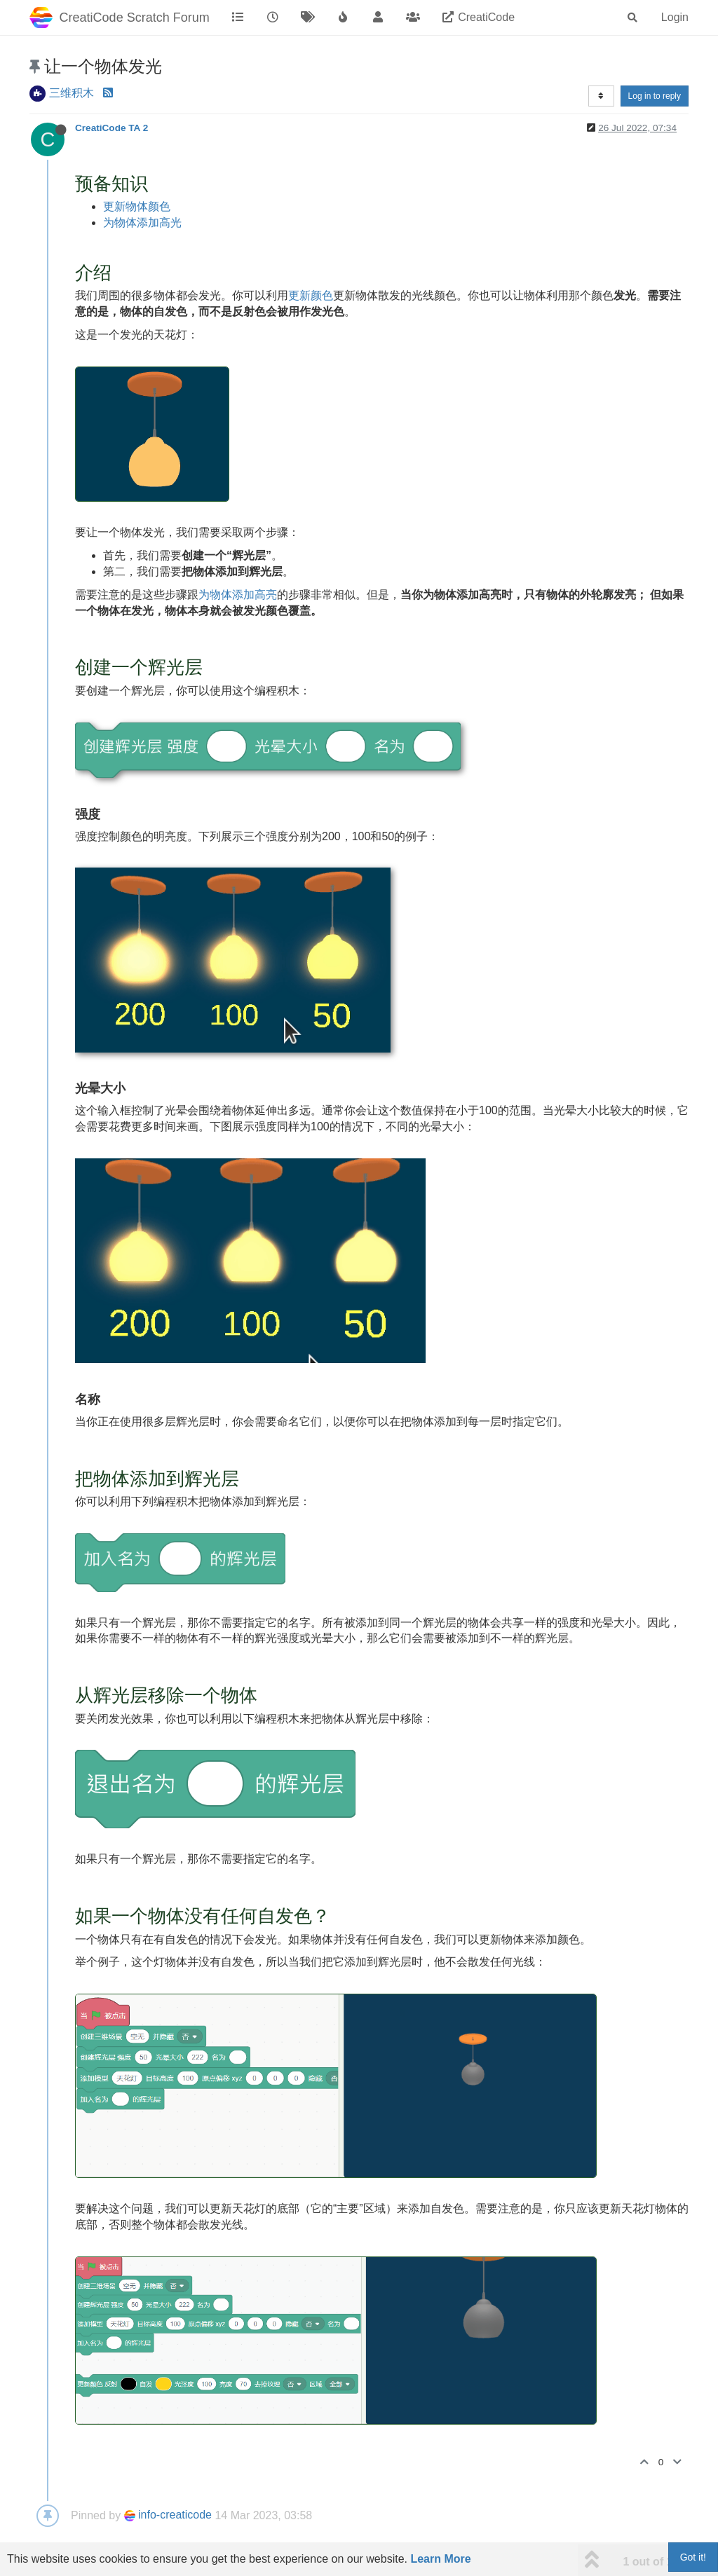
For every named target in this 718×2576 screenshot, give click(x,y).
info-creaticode (168, 2515)
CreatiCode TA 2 (111, 128)
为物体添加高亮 (237, 595)
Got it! (693, 2557)
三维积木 (71, 93)
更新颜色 (310, 295)
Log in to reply (654, 96)
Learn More (440, 2559)
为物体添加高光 (142, 222)
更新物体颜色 (136, 206)
